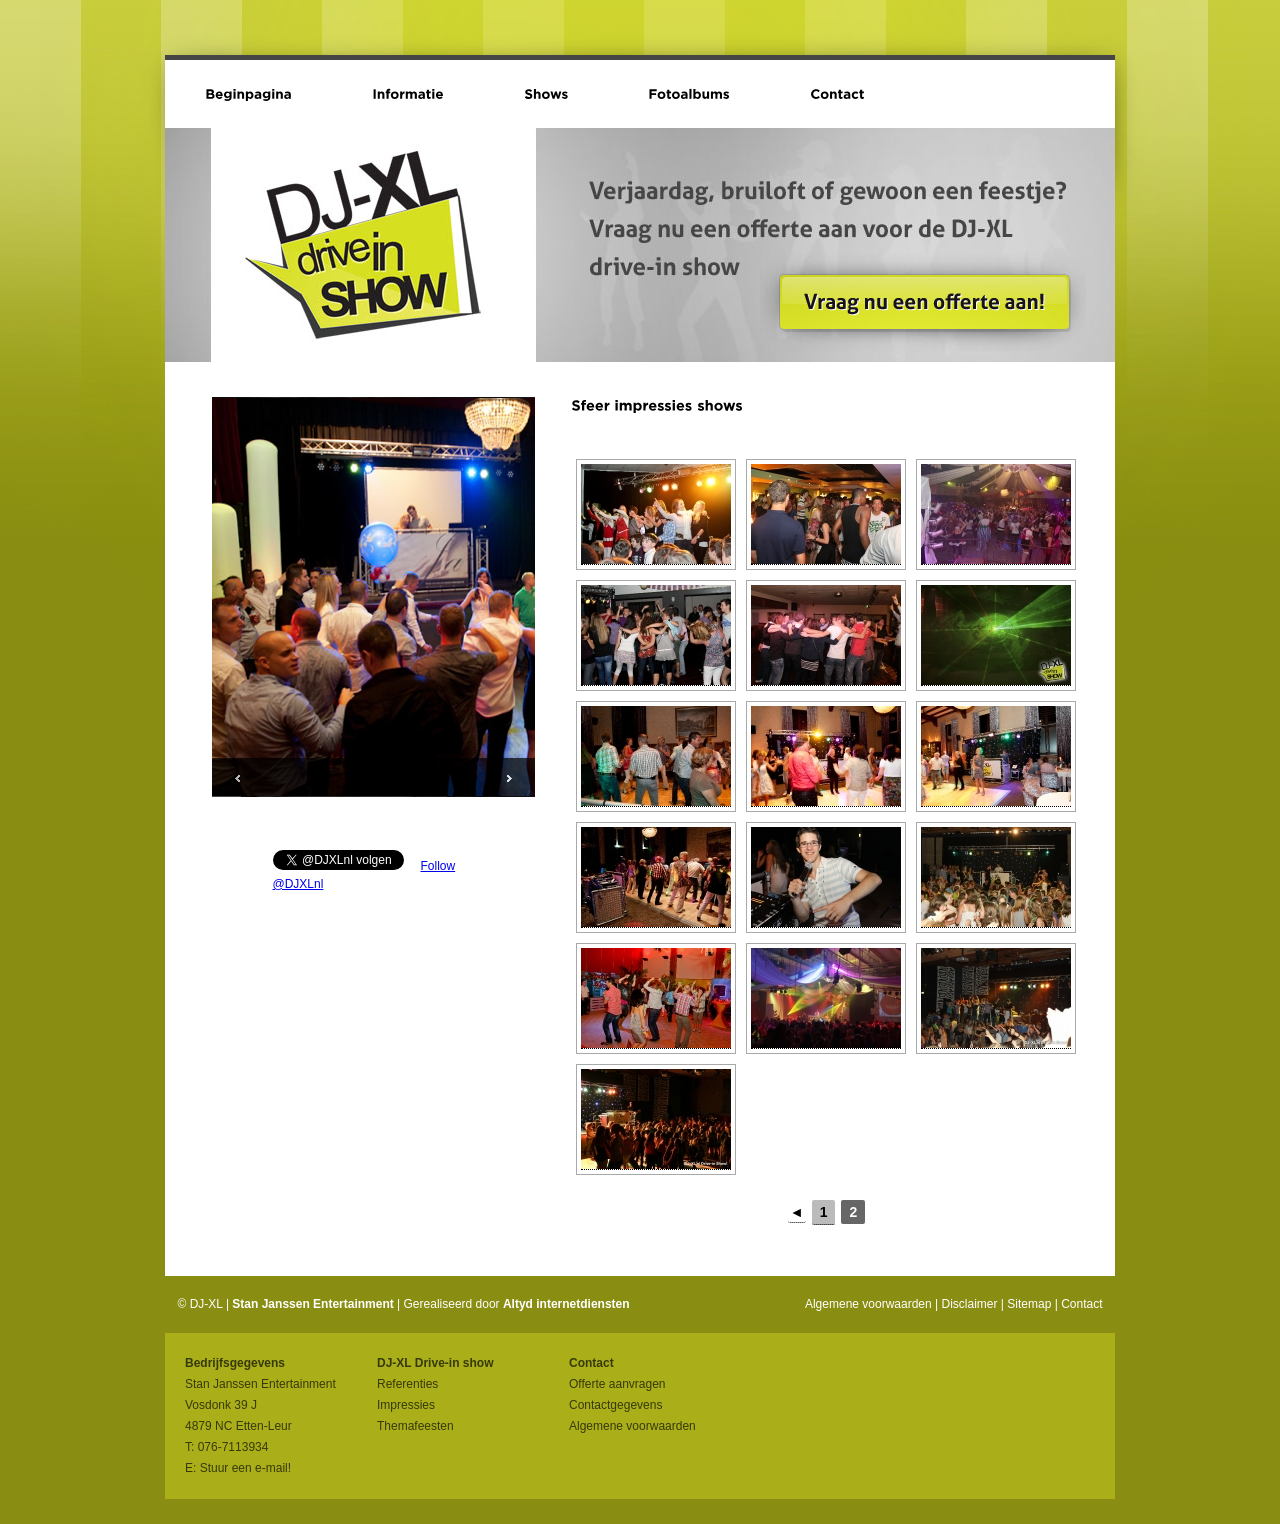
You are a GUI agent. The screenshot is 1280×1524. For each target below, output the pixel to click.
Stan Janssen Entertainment (312, 1304)
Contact (1081, 1304)
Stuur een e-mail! (245, 1468)
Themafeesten (415, 1426)
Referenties (407, 1384)
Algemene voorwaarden (868, 1304)
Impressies (406, 1405)
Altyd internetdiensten (566, 1304)
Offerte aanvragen (617, 1384)
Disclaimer (970, 1304)
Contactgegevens (615, 1405)
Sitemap (1029, 1304)
